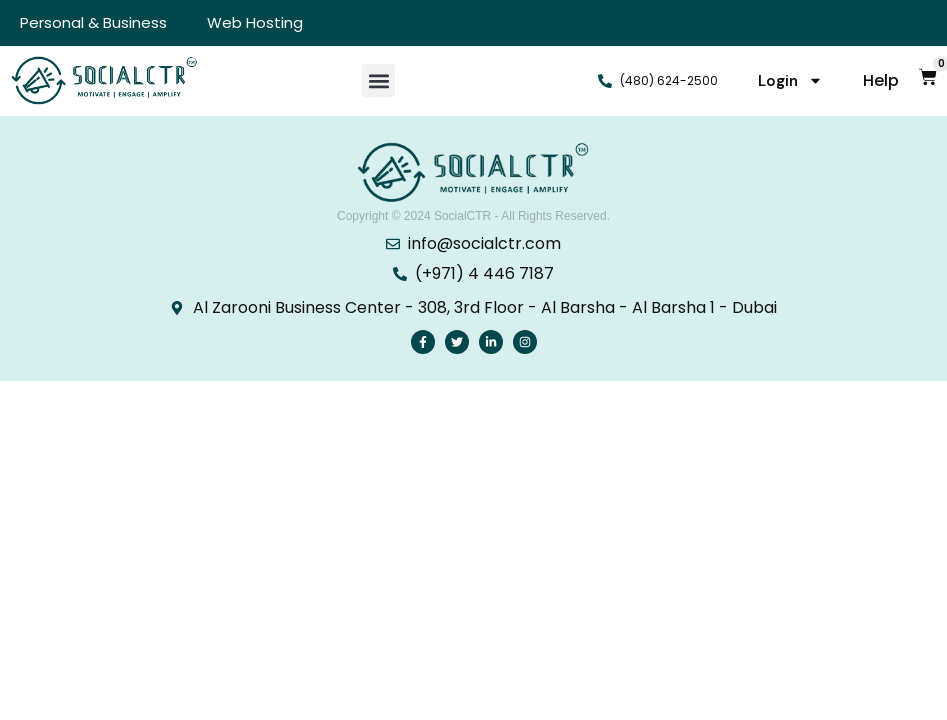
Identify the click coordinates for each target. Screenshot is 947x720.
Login (790, 80)
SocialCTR (462, 216)
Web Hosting (255, 22)
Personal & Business (93, 22)
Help (881, 80)
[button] (378, 80)
